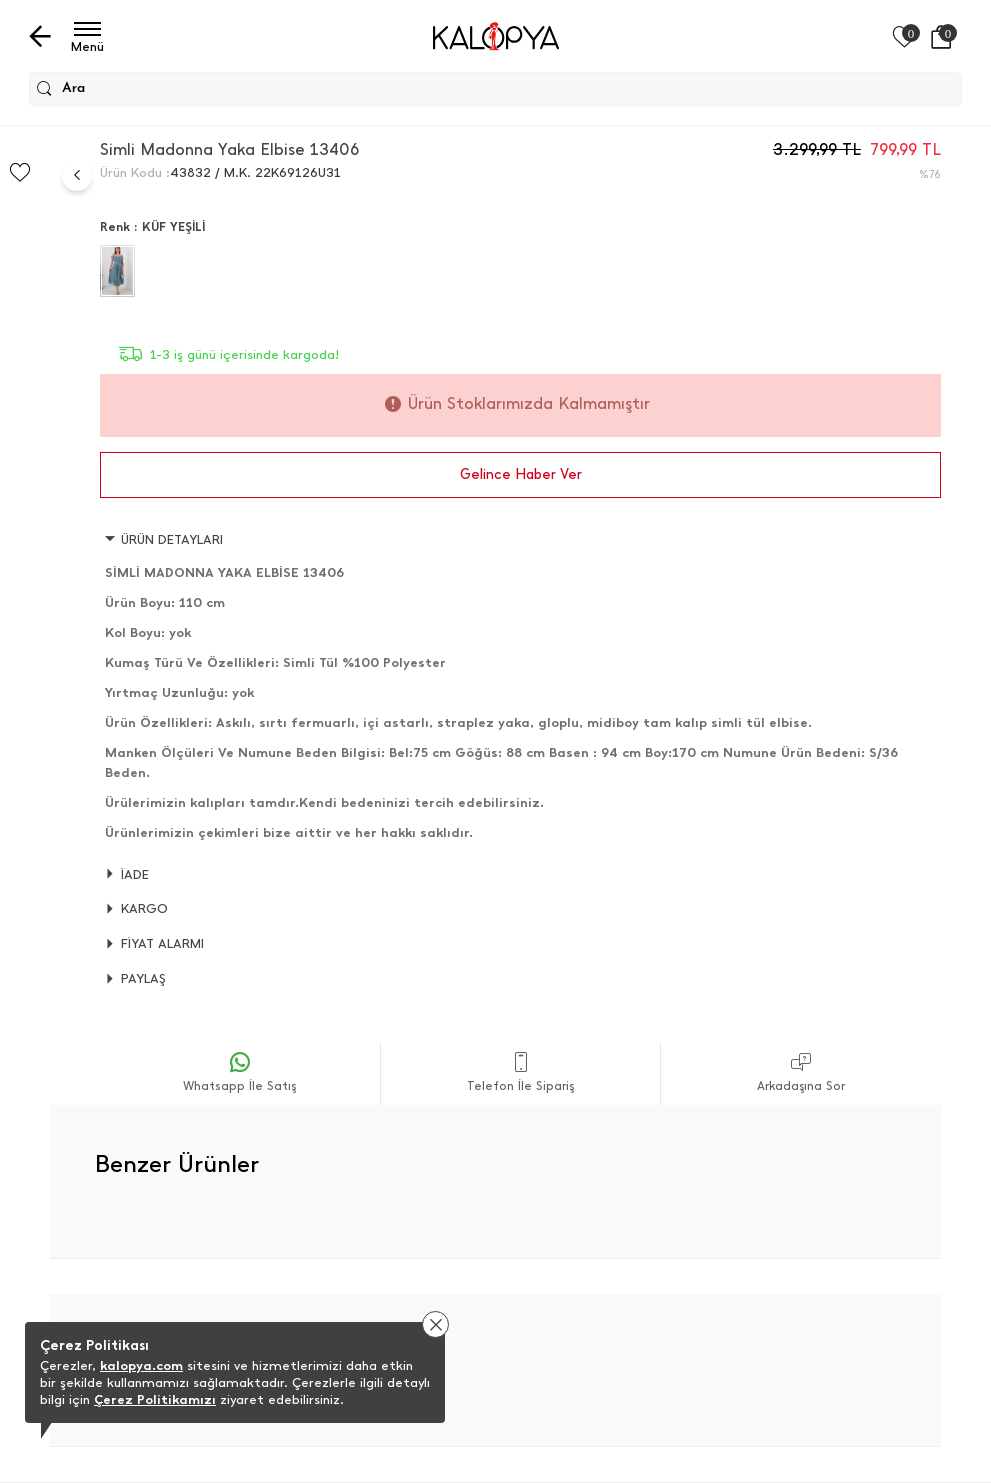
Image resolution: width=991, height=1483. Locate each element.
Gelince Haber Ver (521, 474)
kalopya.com (141, 1365)
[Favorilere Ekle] (20, 172)
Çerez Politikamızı (155, 1399)
